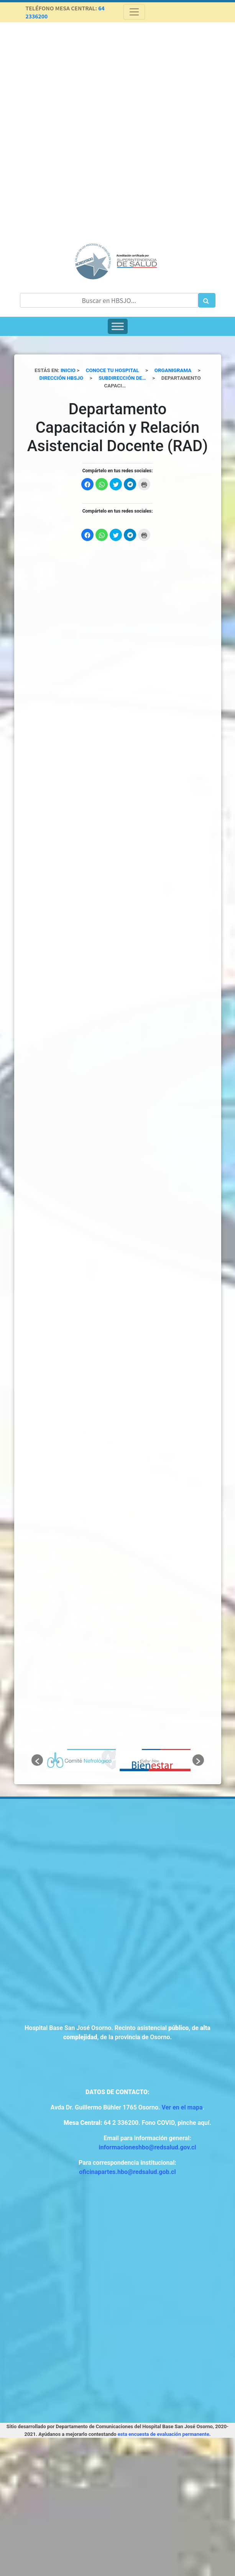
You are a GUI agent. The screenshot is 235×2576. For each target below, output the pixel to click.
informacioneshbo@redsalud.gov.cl (147, 2147)
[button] (37, 1760)
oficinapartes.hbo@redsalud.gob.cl (127, 2172)
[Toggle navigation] (134, 12)
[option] (80, 1760)
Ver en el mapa (182, 2107)
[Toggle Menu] (118, 326)
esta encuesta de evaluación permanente (163, 2434)
